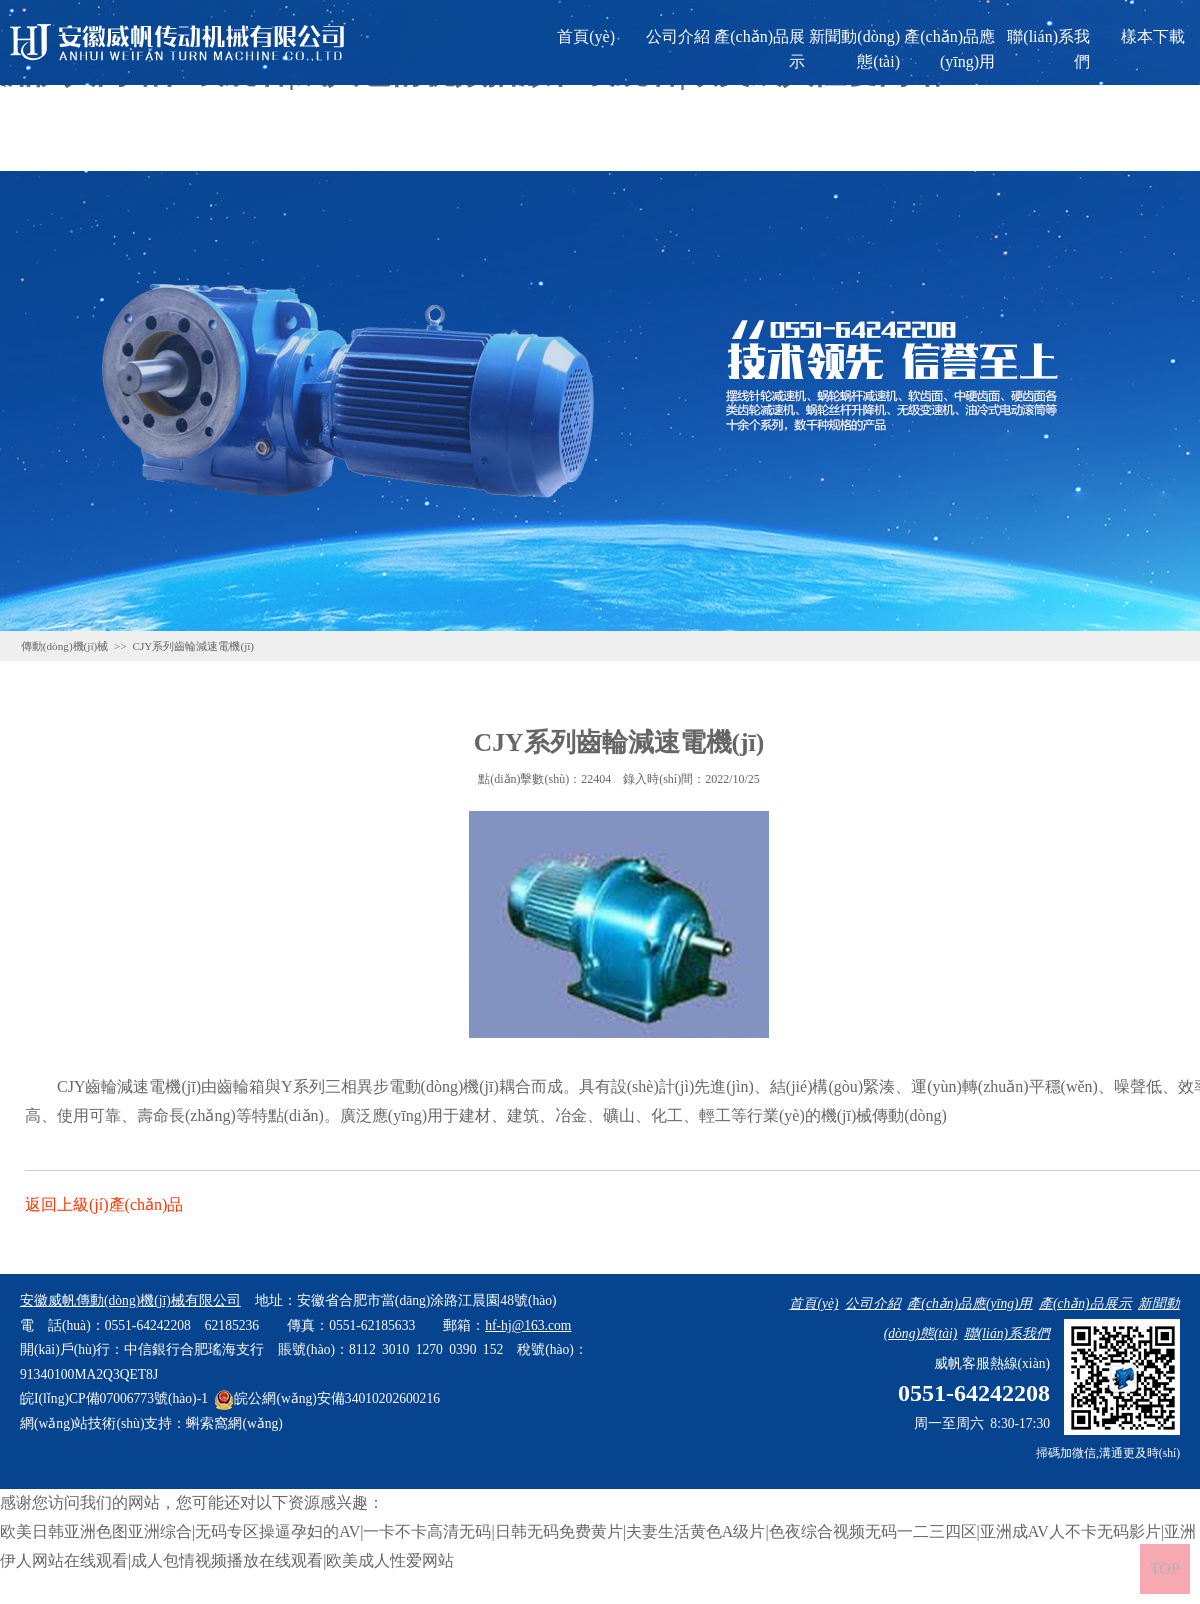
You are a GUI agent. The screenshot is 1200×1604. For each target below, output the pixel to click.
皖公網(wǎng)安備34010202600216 (327, 1398)
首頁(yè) (586, 36)
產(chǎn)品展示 (759, 49)
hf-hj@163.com (528, 1325)
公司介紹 (678, 36)
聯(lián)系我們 (1048, 49)
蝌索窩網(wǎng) (234, 1423)
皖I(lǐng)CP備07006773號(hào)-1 (114, 1398)
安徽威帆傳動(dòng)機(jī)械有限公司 (130, 1300)
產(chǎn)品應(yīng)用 (949, 49)
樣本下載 (1153, 36)
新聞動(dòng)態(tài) (854, 49)
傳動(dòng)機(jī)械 (65, 646)
